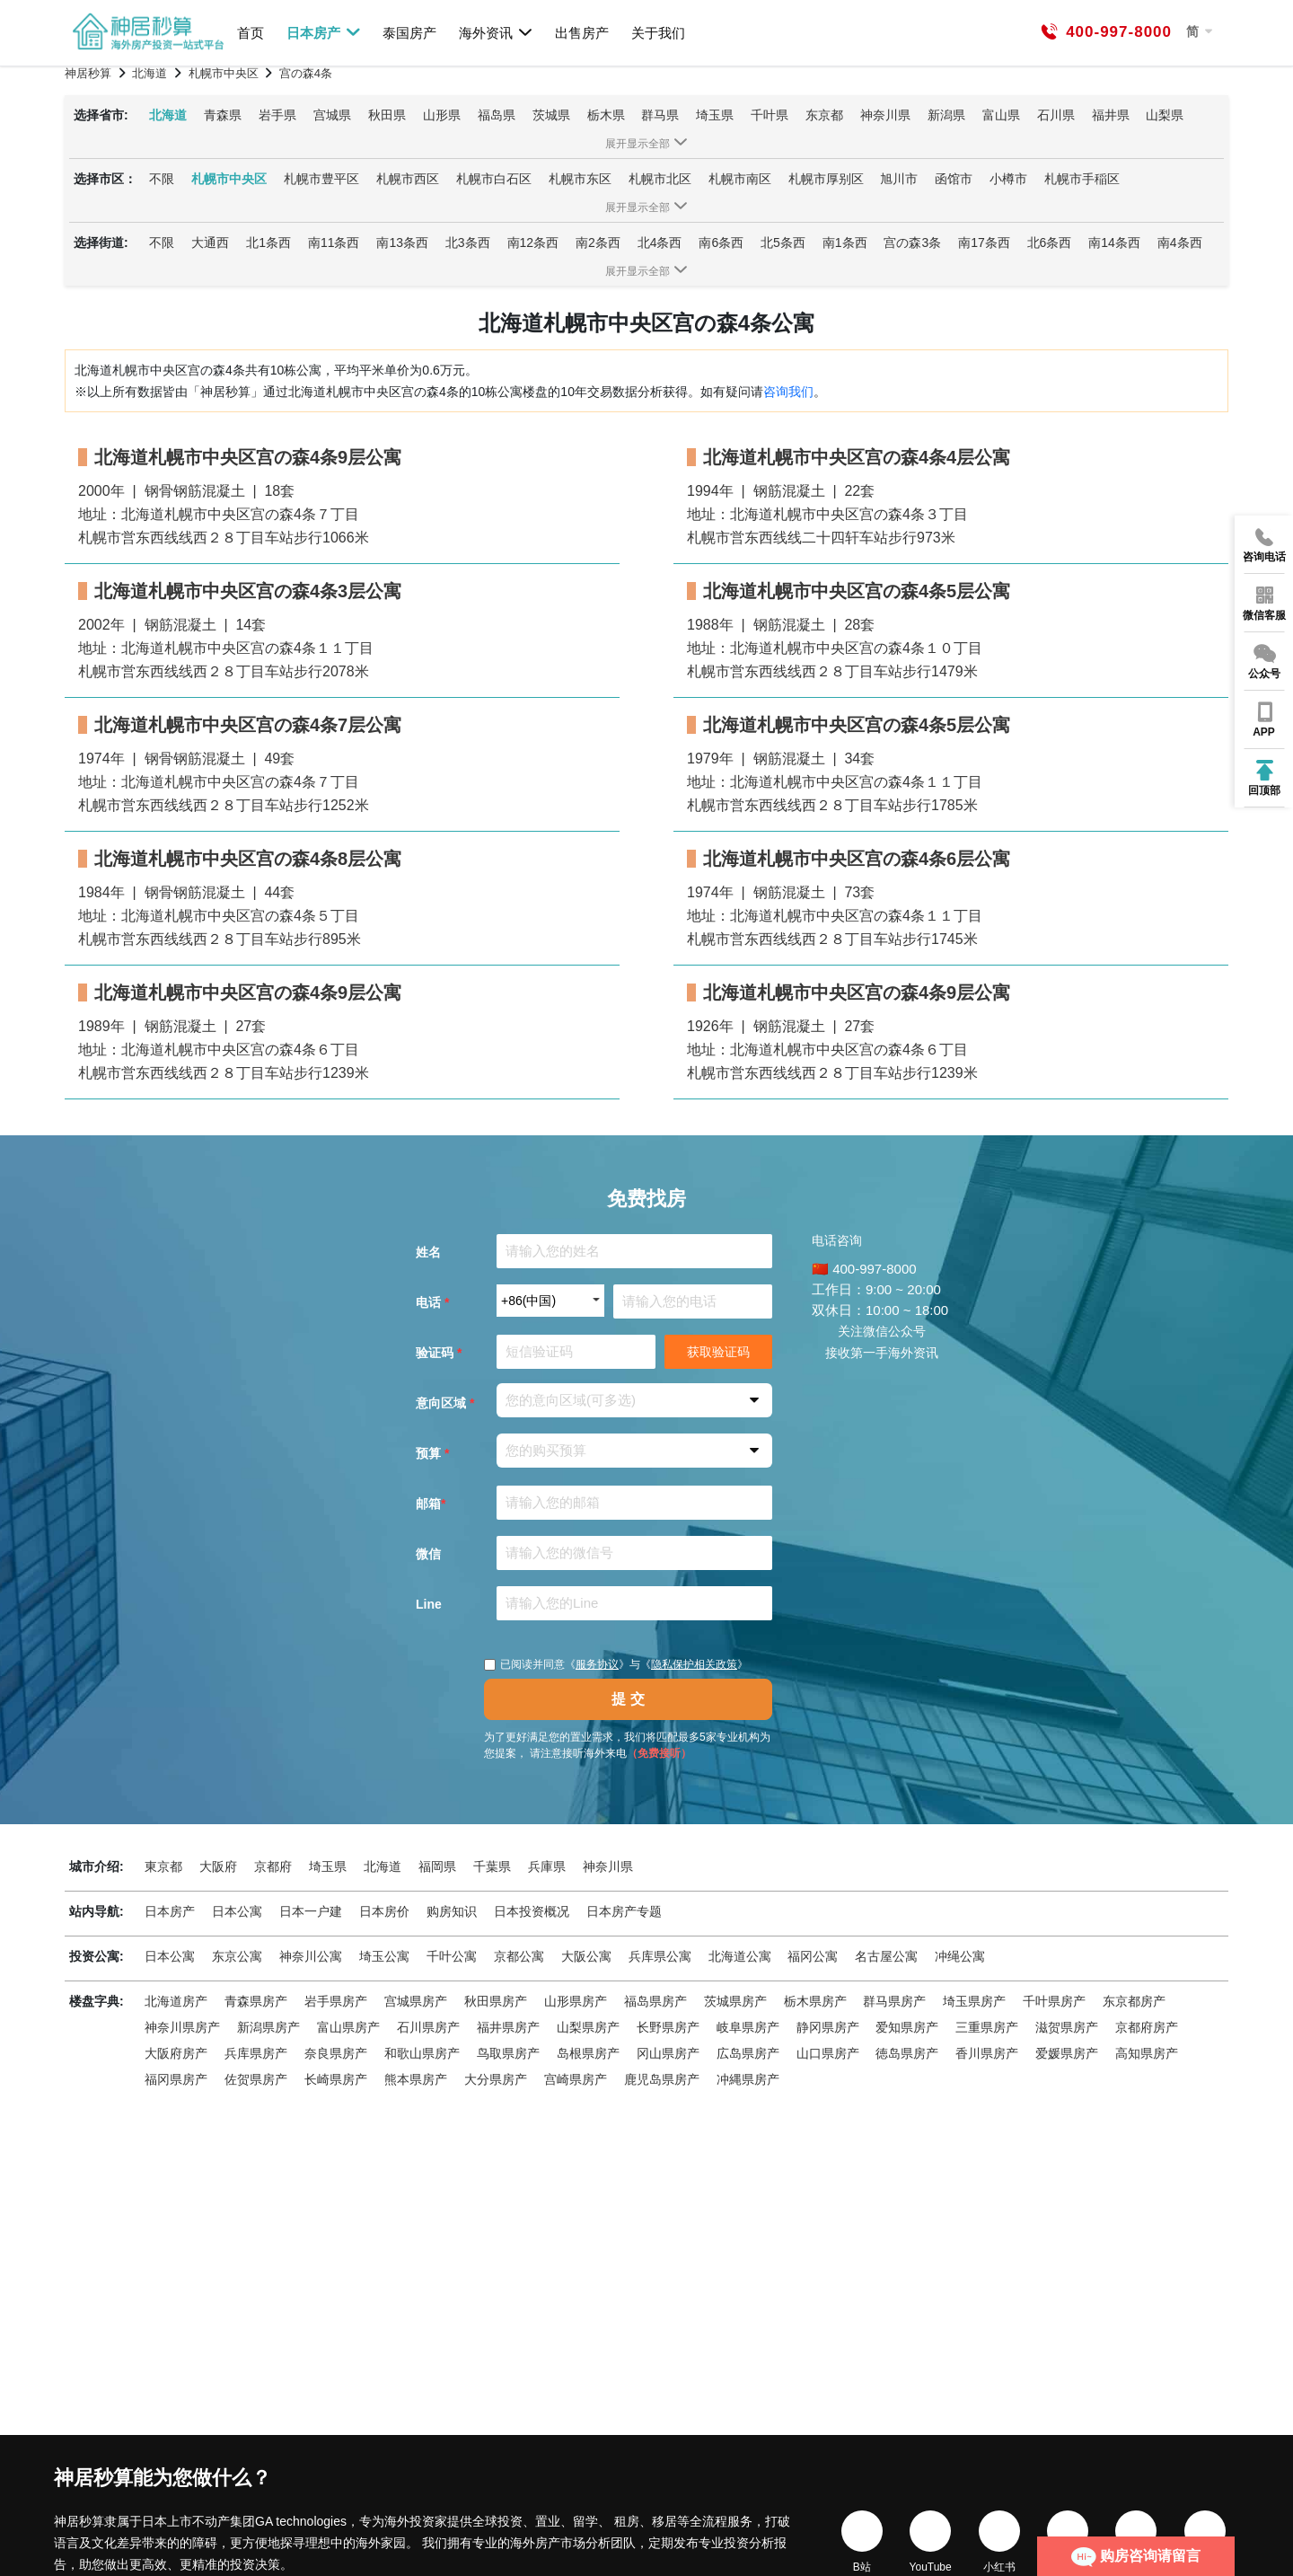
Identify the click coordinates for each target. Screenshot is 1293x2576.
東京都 (163, 1866)
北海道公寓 (739, 1956)
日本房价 (384, 1911)
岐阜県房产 (748, 2027)
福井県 (1111, 115)
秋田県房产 (495, 2001)
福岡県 (437, 1866)
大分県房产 (495, 2079)
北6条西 (1049, 242)
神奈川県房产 (182, 2027)
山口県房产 (827, 2053)
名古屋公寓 (886, 1956)
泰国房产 (409, 32)
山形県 (442, 115)
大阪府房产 (176, 2053)
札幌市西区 (407, 179)
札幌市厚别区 (826, 179)
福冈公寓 (812, 1956)
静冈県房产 (827, 2027)
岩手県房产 (335, 2001)
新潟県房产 (268, 2027)
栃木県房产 (815, 2001)
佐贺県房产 (255, 2079)
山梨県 (1164, 115)
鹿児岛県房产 (661, 2079)
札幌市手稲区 (1082, 179)
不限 (161, 179)
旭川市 (899, 179)
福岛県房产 (655, 2001)
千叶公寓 (452, 1956)
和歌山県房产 (422, 2053)
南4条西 (1179, 242)
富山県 (1001, 115)
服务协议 (597, 1664)
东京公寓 (237, 1956)
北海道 (168, 115)
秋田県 (387, 115)
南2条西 (598, 242)
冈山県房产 (668, 2053)
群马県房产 (894, 2001)
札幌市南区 (739, 179)
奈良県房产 (335, 2053)
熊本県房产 (415, 2079)
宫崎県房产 (575, 2079)
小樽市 (1008, 179)
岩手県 (277, 115)
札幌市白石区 (494, 179)
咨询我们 (788, 391)
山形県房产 (575, 2001)
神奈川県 (885, 115)
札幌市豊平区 (321, 179)
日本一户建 (310, 1911)
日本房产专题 (624, 1911)
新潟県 (946, 115)
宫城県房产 (415, 2001)
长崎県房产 (335, 2079)
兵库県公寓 (660, 1956)
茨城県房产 (735, 2001)
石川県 (1056, 115)
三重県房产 (986, 2027)
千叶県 (769, 115)
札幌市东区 (580, 179)
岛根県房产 (588, 2053)
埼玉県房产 (974, 2001)
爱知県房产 (906, 2027)
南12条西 (533, 242)
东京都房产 (1134, 2001)
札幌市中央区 (229, 179)
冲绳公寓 (960, 1956)
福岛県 (496, 115)
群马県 (660, 115)
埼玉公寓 (384, 1956)
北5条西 (783, 242)
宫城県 (332, 115)
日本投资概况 (531, 1911)
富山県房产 (348, 2027)
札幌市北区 (660, 179)
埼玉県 (715, 115)
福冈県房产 (176, 2079)
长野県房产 (668, 2027)
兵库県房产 (255, 2053)
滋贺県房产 (1066, 2027)
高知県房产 (1146, 2053)
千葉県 (492, 1866)
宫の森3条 (912, 242)
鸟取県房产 (508, 2053)
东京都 (824, 115)
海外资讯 (496, 32)
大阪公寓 (586, 1956)
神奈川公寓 (310, 1956)
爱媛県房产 (1066, 2053)
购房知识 (452, 1911)
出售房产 (582, 32)
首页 (250, 32)
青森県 (223, 115)
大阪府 (218, 1866)
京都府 (273, 1866)
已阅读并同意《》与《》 (616, 1664)
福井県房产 (508, 2027)
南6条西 (721, 242)
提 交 (627, 1699)
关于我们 (658, 32)
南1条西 (844, 242)
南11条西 (334, 242)
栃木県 (606, 115)
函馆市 (953, 179)
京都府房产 (1146, 2027)
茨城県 (551, 115)
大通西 (210, 242)
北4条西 (660, 242)
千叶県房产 (1054, 2001)
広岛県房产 (748, 2053)
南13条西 (402, 242)
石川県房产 (428, 2027)
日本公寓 (237, 1911)
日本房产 (323, 32)
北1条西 (268, 242)
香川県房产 (986, 2053)
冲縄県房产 (748, 2079)
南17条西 (984, 242)
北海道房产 (176, 2001)
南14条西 (1114, 242)
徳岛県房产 (906, 2053)
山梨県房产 (588, 2027)
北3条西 (467, 242)
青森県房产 (255, 2001)
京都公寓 (519, 1956)
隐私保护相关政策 (694, 1664)
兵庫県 (547, 1866)
